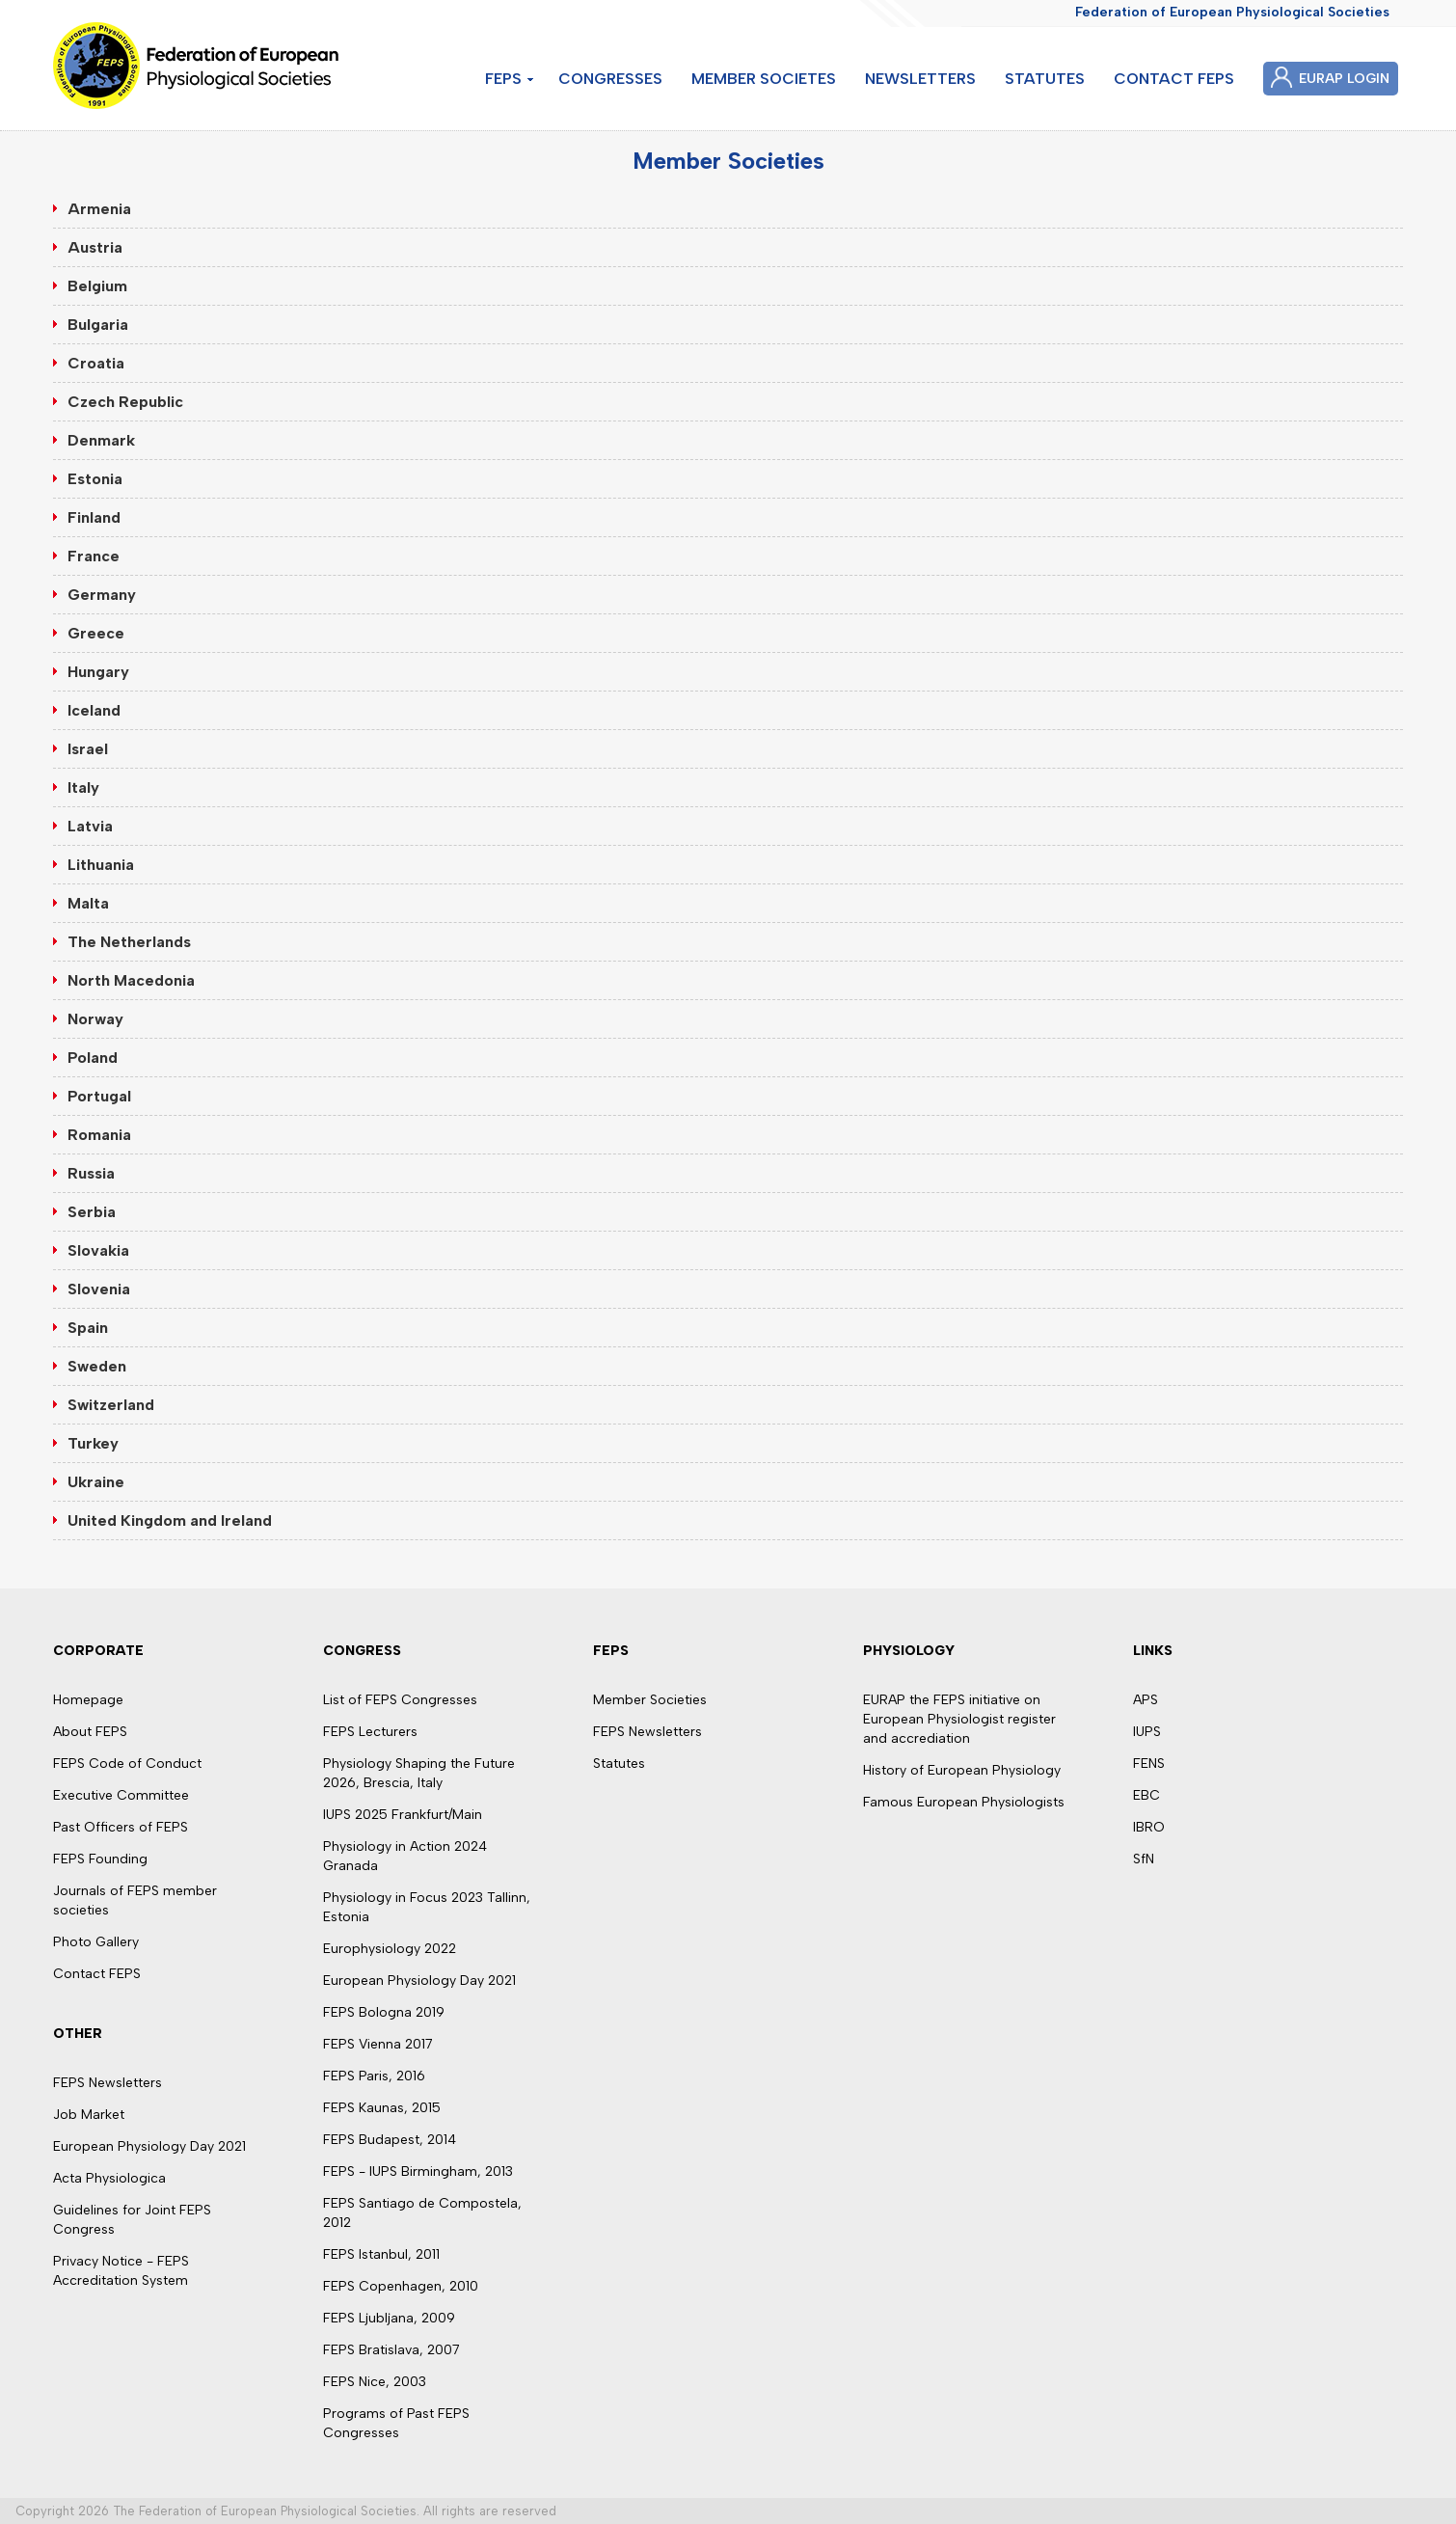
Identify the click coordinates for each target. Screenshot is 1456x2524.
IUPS (1147, 1731)
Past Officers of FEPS (120, 1827)
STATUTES (1045, 78)
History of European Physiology (962, 1770)
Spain (87, 1327)
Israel (87, 749)
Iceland (94, 710)
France (93, 556)
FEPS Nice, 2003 (374, 2382)
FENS (1149, 1763)
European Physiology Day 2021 (149, 2146)
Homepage (88, 1700)
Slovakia (98, 1250)
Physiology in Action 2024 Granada (405, 1856)
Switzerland (110, 1405)
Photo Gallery (96, 1942)
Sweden (96, 1366)
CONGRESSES (610, 78)
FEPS (503, 78)
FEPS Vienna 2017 (378, 2044)
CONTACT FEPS (1174, 78)
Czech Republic (125, 402)
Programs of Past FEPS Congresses (396, 2423)
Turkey (93, 1443)
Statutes (619, 1763)
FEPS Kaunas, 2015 (382, 2108)
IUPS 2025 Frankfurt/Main (402, 1814)
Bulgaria (97, 324)
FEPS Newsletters (107, 2083)
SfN (1143, 1859)
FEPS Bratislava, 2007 (391, 2350)
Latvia (90, 826)
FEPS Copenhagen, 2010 (400, 2286)
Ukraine (95, 1482)
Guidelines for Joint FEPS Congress (132, 2220)
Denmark (101, 440)
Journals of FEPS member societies (135, 1900)
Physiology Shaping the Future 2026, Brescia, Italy (419, 1773)
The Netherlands (129, 942)
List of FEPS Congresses (400, 1700)
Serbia (91, 1212)
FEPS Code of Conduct (127, 1763)
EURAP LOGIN (1344, 78)
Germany (101, 594)
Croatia (95, 363)
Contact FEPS (97, 1974)
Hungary (98, 672)
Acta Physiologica (109, 2178)
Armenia (99, 209)
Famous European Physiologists (964, 1802)
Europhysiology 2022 (389, 1948)
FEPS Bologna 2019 (384, 2012)
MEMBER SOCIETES (763, 78)
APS (1145, 1700)
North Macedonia (131, 980)
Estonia (94, 479)
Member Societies (650, 1700)
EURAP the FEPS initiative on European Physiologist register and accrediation (959, 1719)
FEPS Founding (100, 1859)
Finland (94, 517)
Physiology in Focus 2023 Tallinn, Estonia (426, 1907)
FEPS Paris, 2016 (374, 2076)
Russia (91, 1173)
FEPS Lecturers (370, 1731)
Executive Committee (121, 1795)
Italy (83, 787)
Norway (95, 1019)
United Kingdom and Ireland (169, 1520)
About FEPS (90, 1731)
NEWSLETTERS (920, 78)
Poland (92, 1057)
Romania (99, 1135)
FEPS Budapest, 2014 (389, 2139)
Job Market (88, 2114)
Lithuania (100, 864)
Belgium (97, 286)
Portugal (99, 1096)
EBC (1146, 1795)
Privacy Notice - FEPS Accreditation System (121, 2271)
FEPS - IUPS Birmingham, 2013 (418, 2171)
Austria (94, 247)
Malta (88, 903)
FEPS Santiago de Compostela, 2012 (422, 2213)
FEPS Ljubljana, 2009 (389, 2318)
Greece (95, 633)
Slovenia (98, 1289)
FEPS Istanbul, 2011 (381, 2254)
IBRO (1149, 1827)
